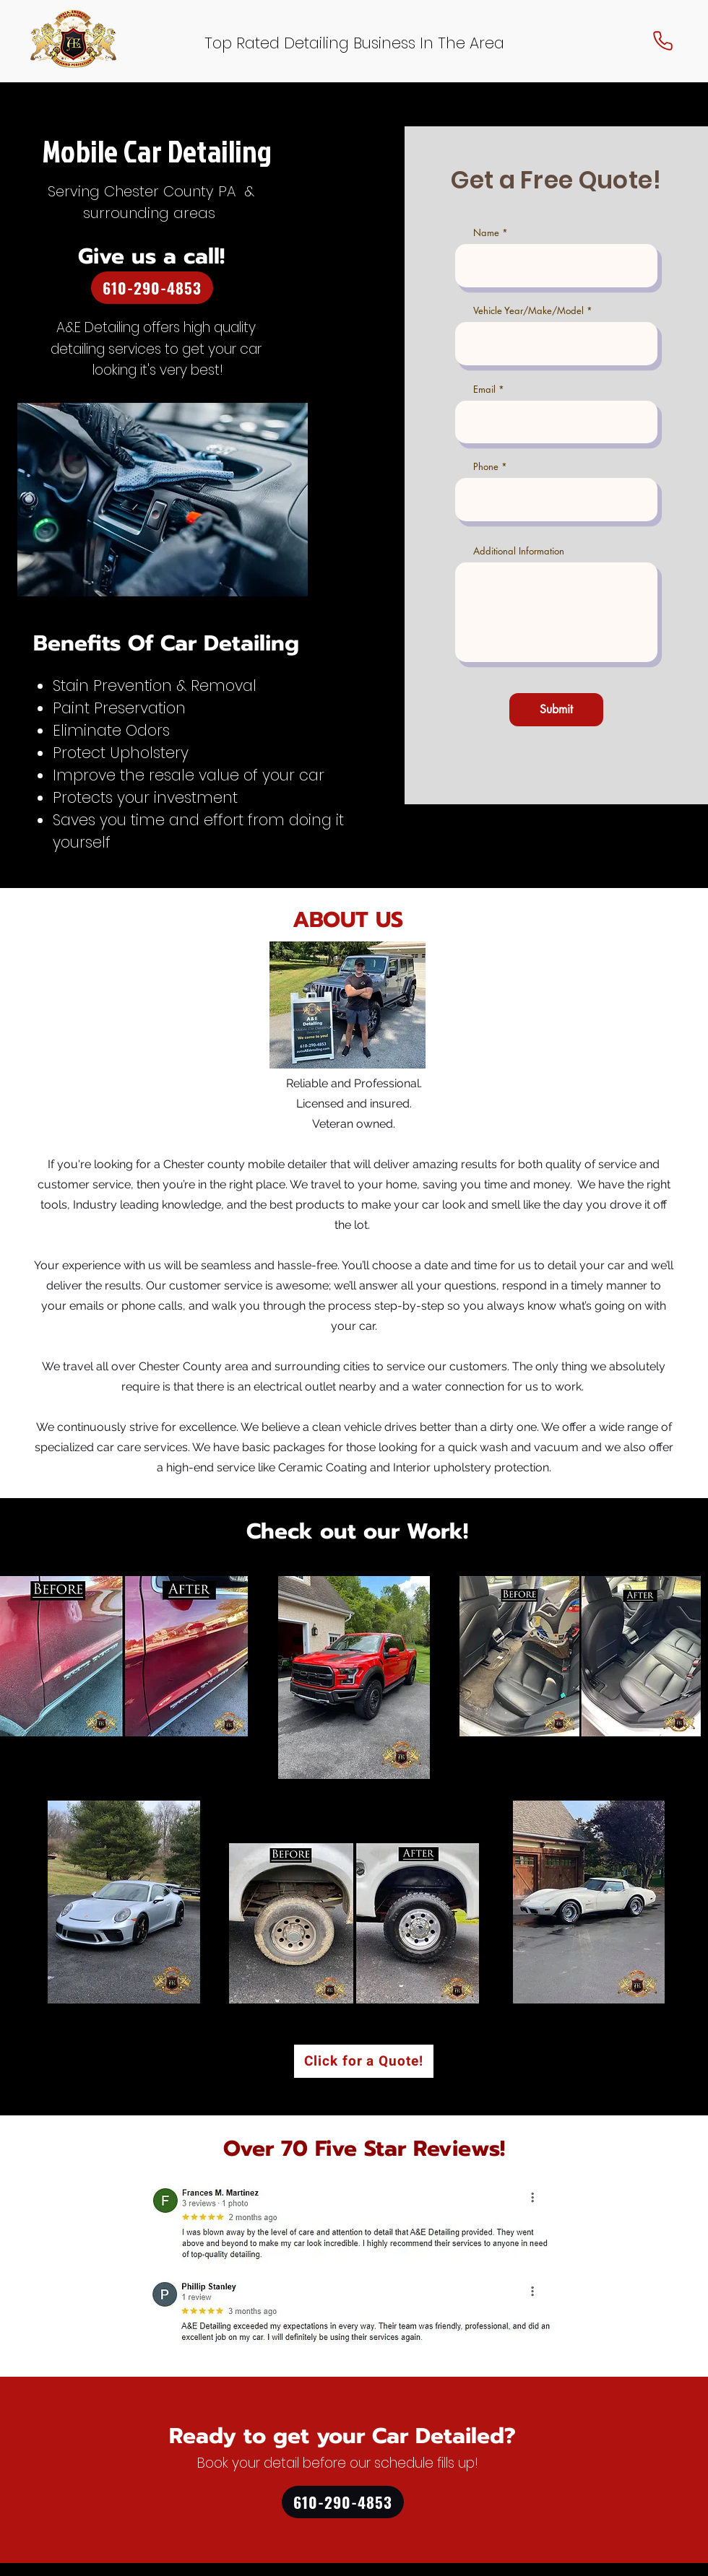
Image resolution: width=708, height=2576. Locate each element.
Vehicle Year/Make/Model (528, 311)
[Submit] (556, 709)
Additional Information (518, 551)
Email (484, 389)
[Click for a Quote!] (363, 2061)
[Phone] (662, 40)
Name (486, 233)
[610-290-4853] (152, 287)
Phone (485, 466)
